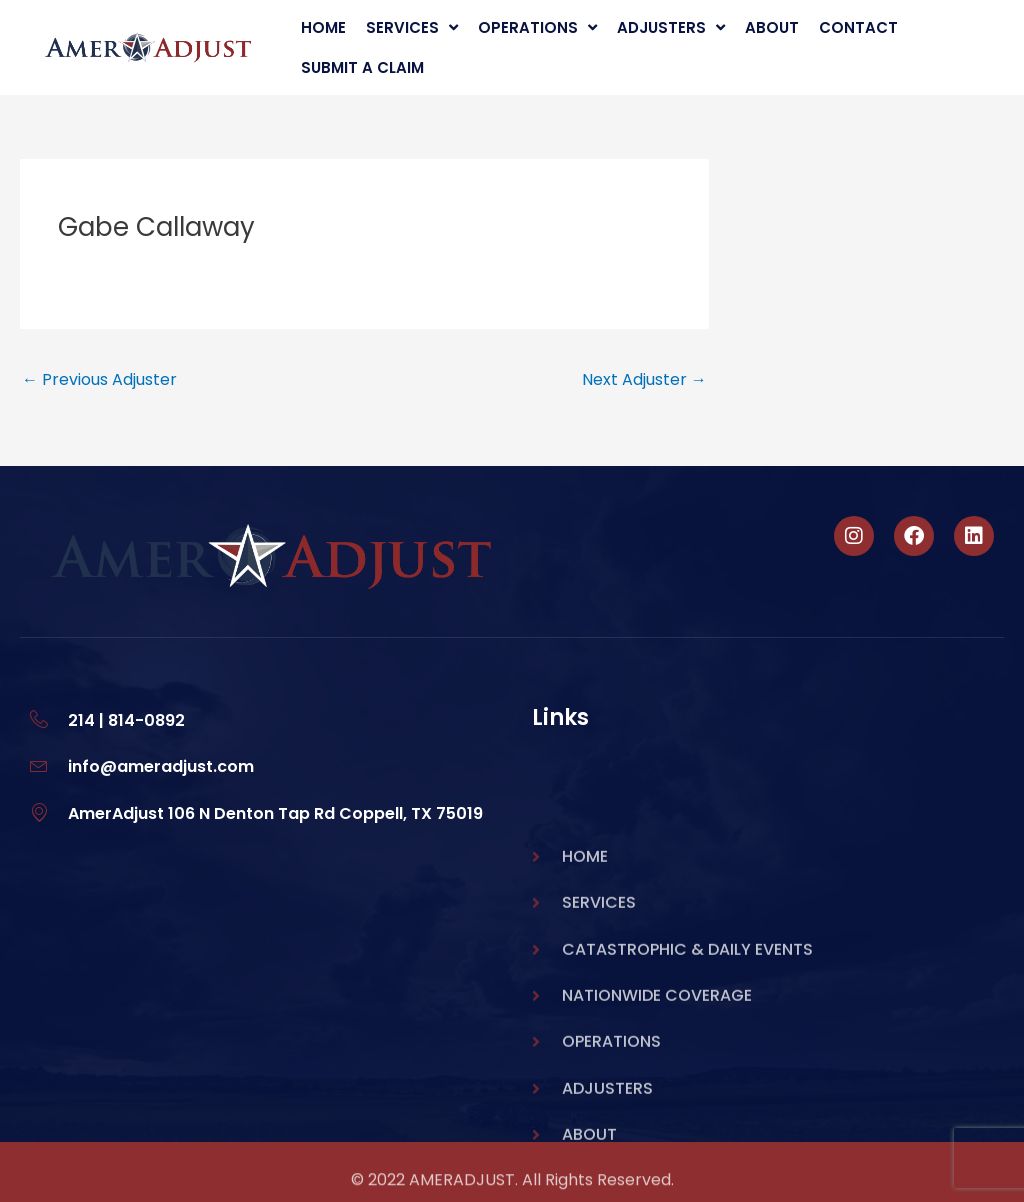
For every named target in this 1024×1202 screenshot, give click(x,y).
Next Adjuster (644, 379)
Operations (537, 27)
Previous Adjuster (99, 379)
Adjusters (671, 27)
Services (412, 27)
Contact (858, 27)
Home (323, 27)
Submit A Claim (362, 67)
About (772, 27)
